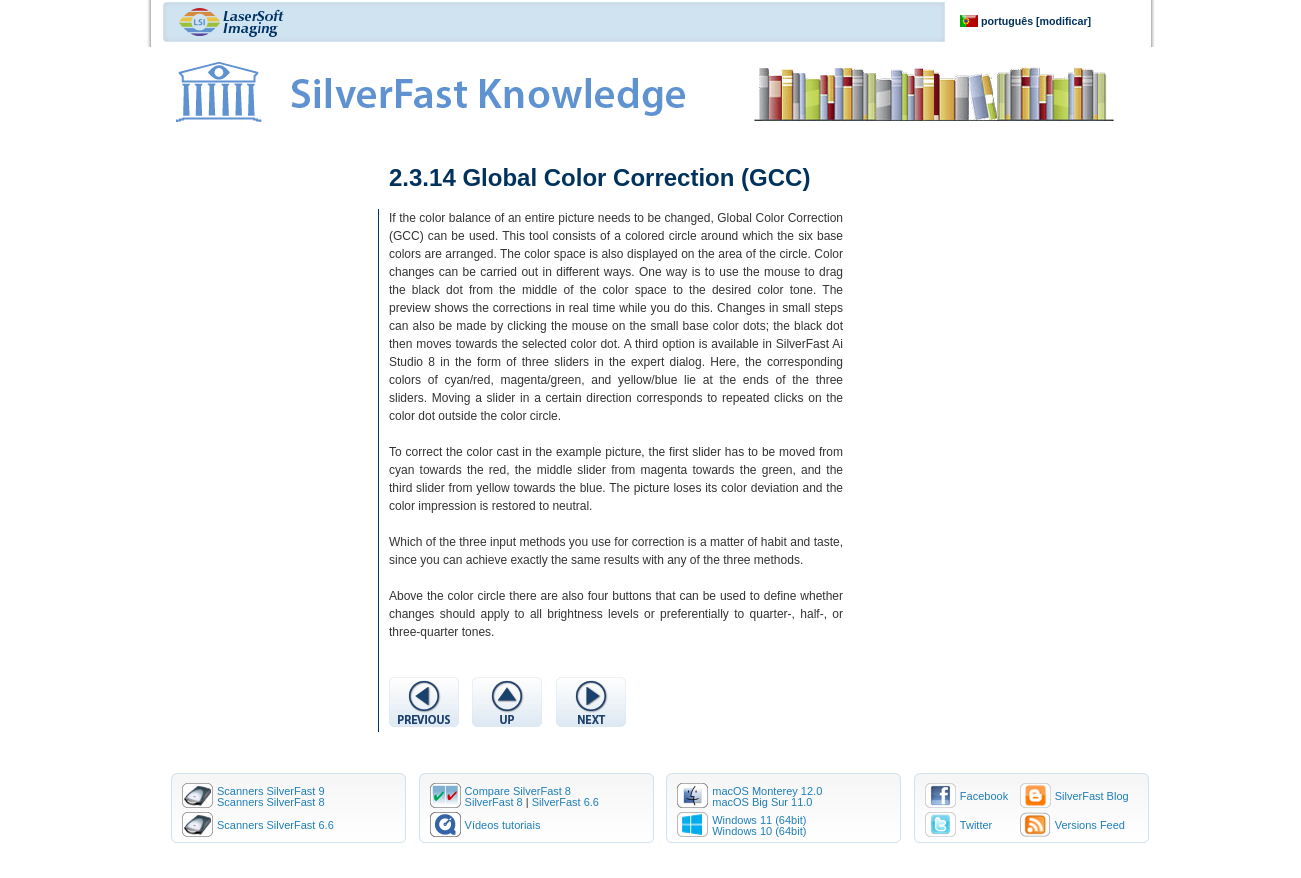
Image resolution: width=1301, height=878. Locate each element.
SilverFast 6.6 (565, 802)
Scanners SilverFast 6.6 (275, 825)
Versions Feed (1090, 825)
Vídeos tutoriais (503, 825)
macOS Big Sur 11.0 (762, 802)
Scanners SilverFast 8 (271, 802)
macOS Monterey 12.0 (767, 791)
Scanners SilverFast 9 (271, 791)
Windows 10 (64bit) (759, 831)
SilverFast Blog (1092, 796)
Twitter (976, 825)
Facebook (984, 796)
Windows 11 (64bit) (759, 820)
